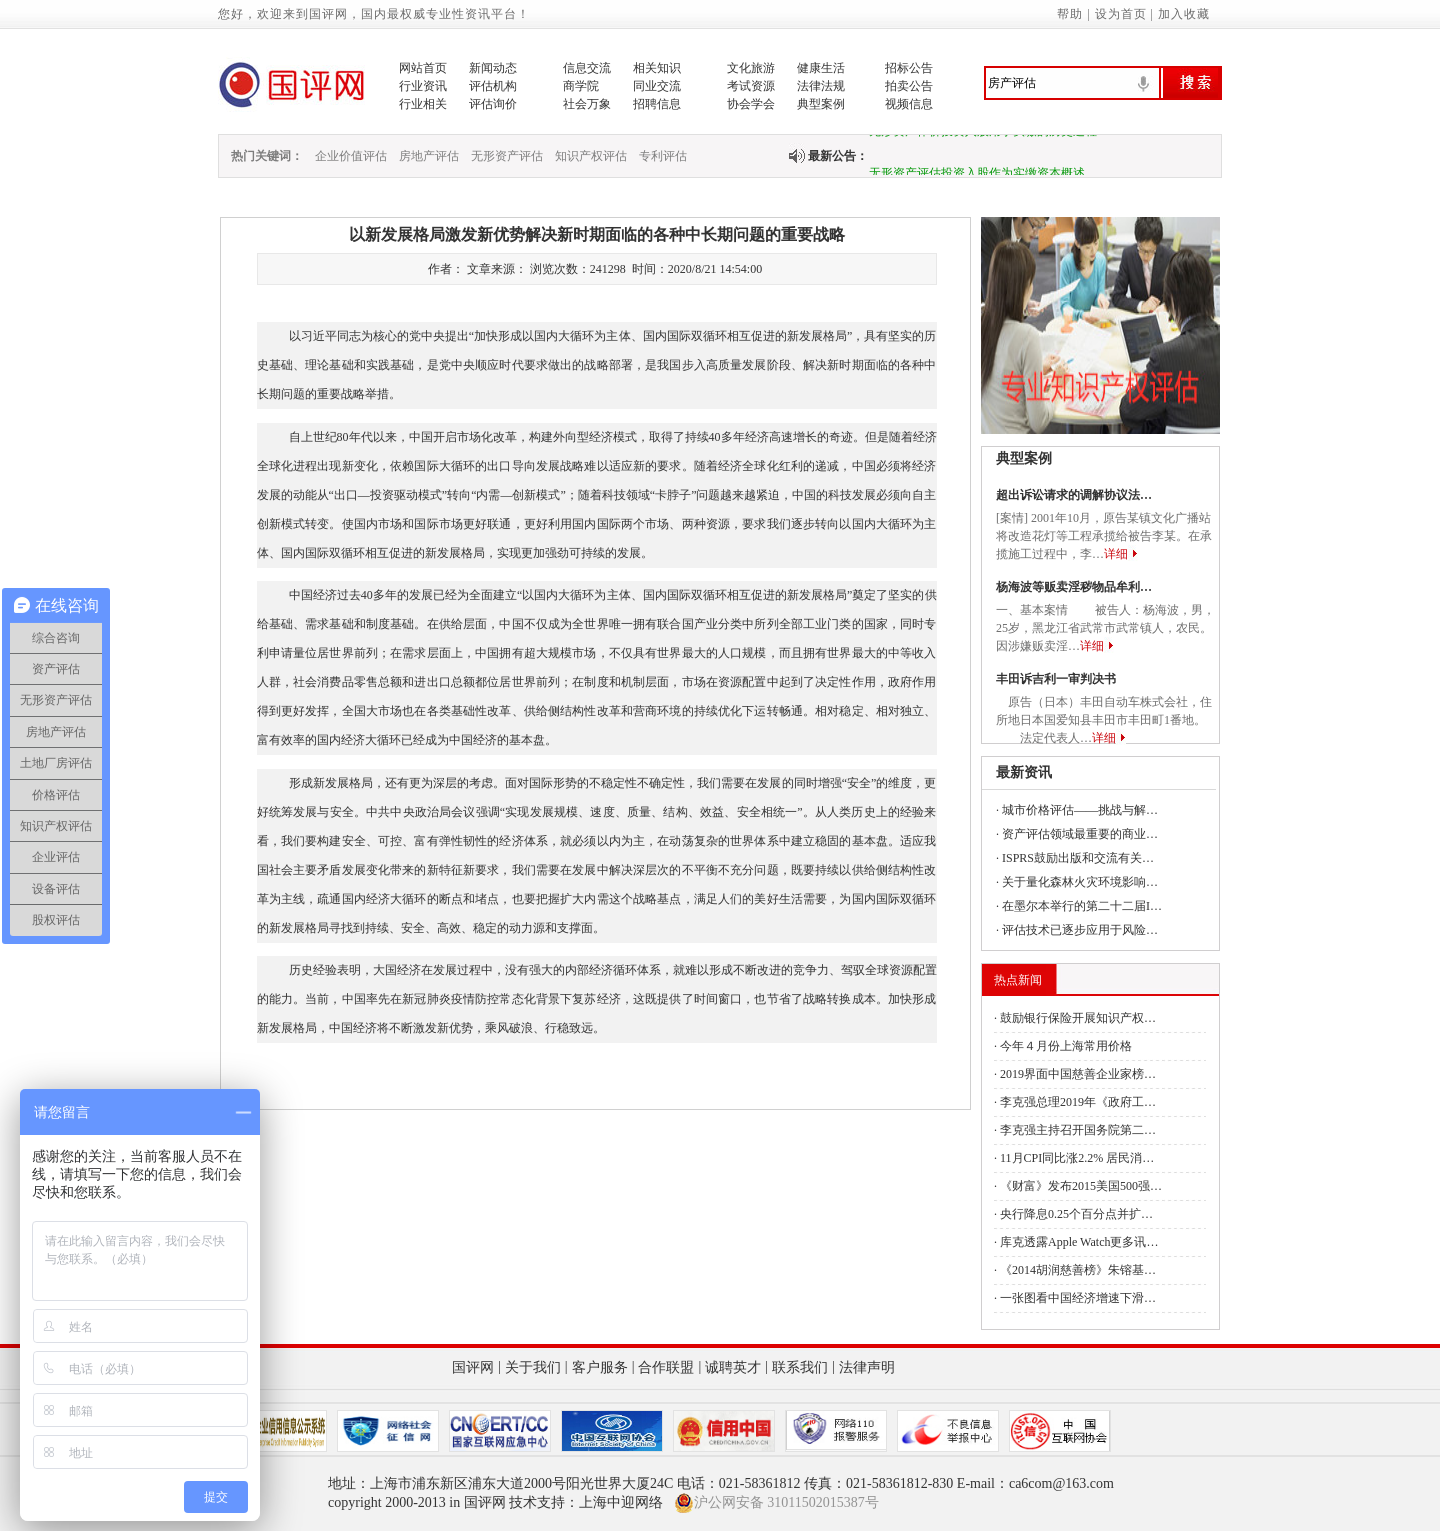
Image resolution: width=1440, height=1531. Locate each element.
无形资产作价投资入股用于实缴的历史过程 (983, 135)
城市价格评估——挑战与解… (1080, 810)
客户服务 (600, 1367)
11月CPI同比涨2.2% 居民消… (1077, 1158)
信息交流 (587, 68)
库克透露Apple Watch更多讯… (1079, 1242)
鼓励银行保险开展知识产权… (1078, 1018)
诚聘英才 (733, 1367)
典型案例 (821, 104)
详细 (1116, 554)
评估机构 (493, 86)
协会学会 (751, 104)
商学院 (581, 86)
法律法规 (821, 86)
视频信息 (909, 104)
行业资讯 (423, 86)
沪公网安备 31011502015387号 (776, 1503)
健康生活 (821, 68)
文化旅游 (751, 68)
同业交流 (657, 86)
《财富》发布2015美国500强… (1081, 1186)
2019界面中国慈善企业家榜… (1078, 1074)
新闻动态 (493, 68)
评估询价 (493, 104)
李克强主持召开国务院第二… (1078, 1130)
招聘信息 (657, 104)
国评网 (473, 1367)
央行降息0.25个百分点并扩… (1076, 1214)
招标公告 (909, 68)
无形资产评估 (507, 156)
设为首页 (1121, 14)
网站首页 (423, 68)
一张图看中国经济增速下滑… (1078, 1298)
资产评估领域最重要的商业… (1080, 834)
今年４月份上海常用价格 (1066, 1046)
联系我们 (800, 1367)
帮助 (1070, 14)
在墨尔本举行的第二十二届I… (1082, 906)
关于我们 (533, 1367)
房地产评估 (429, 156)
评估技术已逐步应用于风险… (1080, 930)
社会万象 (587, 104)
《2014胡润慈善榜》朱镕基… (1078, 1270)
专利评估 (663, 156)
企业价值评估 (351, 156)
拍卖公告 (909, 86)
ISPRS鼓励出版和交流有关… (1078, 858)
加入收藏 (1184, 14)
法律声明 (867, 1367)
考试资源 (751, 86)
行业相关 (423, 104)
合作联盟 (666, 1367)
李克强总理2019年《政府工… (1078, 1102)
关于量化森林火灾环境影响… (1080, 882)
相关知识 (657, 68)
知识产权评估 (591, 156)
